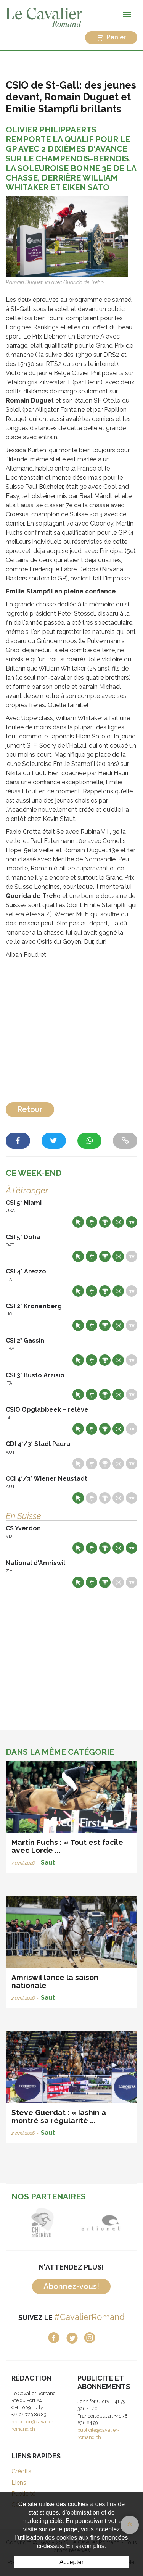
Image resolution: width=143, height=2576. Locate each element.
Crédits (21, 2471)
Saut (48, 1862)
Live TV (131, 1222)
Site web (78, 1222)
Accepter (71, 2562)
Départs (91, 1222)
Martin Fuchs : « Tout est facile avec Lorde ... (67, 1846)
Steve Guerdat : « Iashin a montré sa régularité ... (58, 2116)
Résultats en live (118, 1222)
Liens (18, 2482)
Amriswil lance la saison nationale (54, 1981)
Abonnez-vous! (71, 2286)
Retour (30, 1109)
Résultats (105, 1222)
